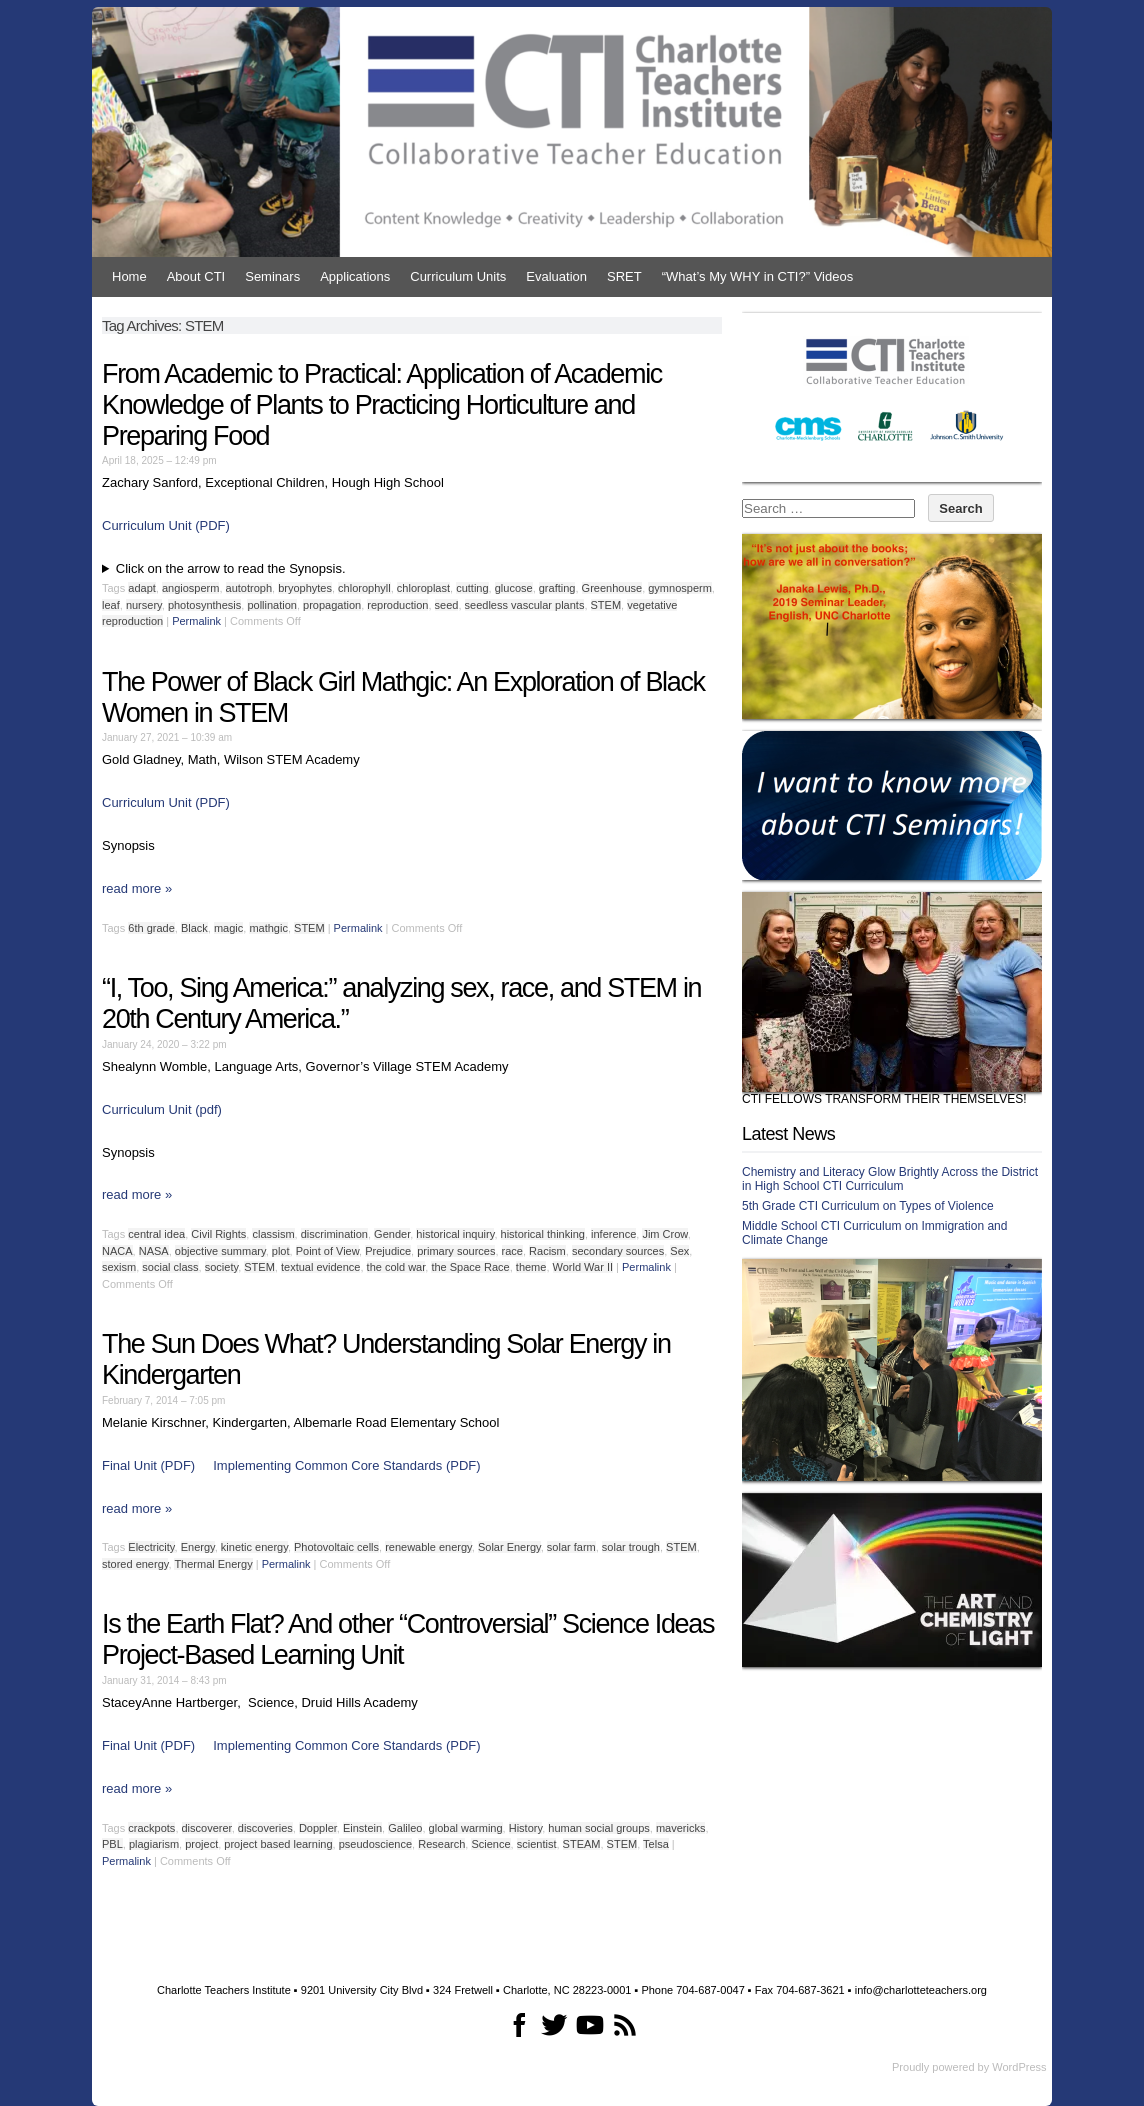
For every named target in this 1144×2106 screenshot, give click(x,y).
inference (613, 1234)
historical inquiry (455, 1234)
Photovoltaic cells (336, 1547)
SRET (624, 276)
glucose (514, 588)
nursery (144, 605)
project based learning (278, 1844)
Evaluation (556, 276)
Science (490, 1844)
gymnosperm (680, 588)
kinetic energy (254, 1547)
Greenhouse (612, 588)
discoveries (265, 1828)
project (201, 1844)
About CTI (196, 276)
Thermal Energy (213, 1564)
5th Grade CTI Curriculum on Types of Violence (868, 1206)
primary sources (456, 1251)
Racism (547, 1251)
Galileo (405, 1828)
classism (273, 1234)
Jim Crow (664, 1234)
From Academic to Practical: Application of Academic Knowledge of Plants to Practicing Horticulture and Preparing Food (382, 405)
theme (531, 1267)
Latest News (788, 1134)
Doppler (318, 1828)
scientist (537, 1844)
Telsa (656, 1844)
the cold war (396, 1267)
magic (228, 928)
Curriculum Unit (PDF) (166, 525)
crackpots (151, 1828)
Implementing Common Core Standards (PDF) (346, 1465)
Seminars (272, 276)
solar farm (571, 1547)
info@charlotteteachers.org (921, 1990)
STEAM (582, 1844)
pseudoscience (375, 1844)
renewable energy (428, 1547)
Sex (679, 1251)
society (221, 1267)
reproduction (397, 605)
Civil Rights (218, 1234)
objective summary (220, 1251)
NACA (117, 1251)
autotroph (249, 588)
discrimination (334, 1234)
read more (137, 888)
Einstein (362, 1828)
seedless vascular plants (525, 605)
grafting (557, 588)
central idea (156, 1234)
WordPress (1019, 2067)
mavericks (681, 1828)
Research (441, 1844)
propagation (332, 605)
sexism (119, 1267)
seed (447, 605)
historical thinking (543, 1234)
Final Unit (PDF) (148, 1465)
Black (194, 928)
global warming (466, 1828)
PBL (112, 1844)
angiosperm (190, 588)
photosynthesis (204, 605)
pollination (272, 605)
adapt (142, 588)
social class (170, 1267)
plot (281, 1251)
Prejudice (388, 1251)
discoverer (207, 1828)
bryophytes (305, 588)
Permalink (196, 621)
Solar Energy (509, 1547)
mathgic (268, 928)
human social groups (599, 1828)
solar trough (631, 1547)
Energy (198, 1547)
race (512, 1251)
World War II (583, 1267)
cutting (472, 588)
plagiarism (154, 1844)
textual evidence (321, 1267)
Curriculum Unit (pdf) (162, 1109)
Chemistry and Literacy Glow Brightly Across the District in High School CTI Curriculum (890, 1179)
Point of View (327, 1251)
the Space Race (470, 1267)
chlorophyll (364, 588)
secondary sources (618, 1251)
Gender (392, 1234)
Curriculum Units (458, 276)
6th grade (151, 928)
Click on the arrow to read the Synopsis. (231, 568)
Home (129, 276)
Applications (355, 276)
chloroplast (423, 588)
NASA (154, 1251)
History (525, 1828)
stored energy (135, 1564)
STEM (606, 605)
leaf (111, 605)
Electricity (151, 1547)
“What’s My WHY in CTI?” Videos (757, 276)
